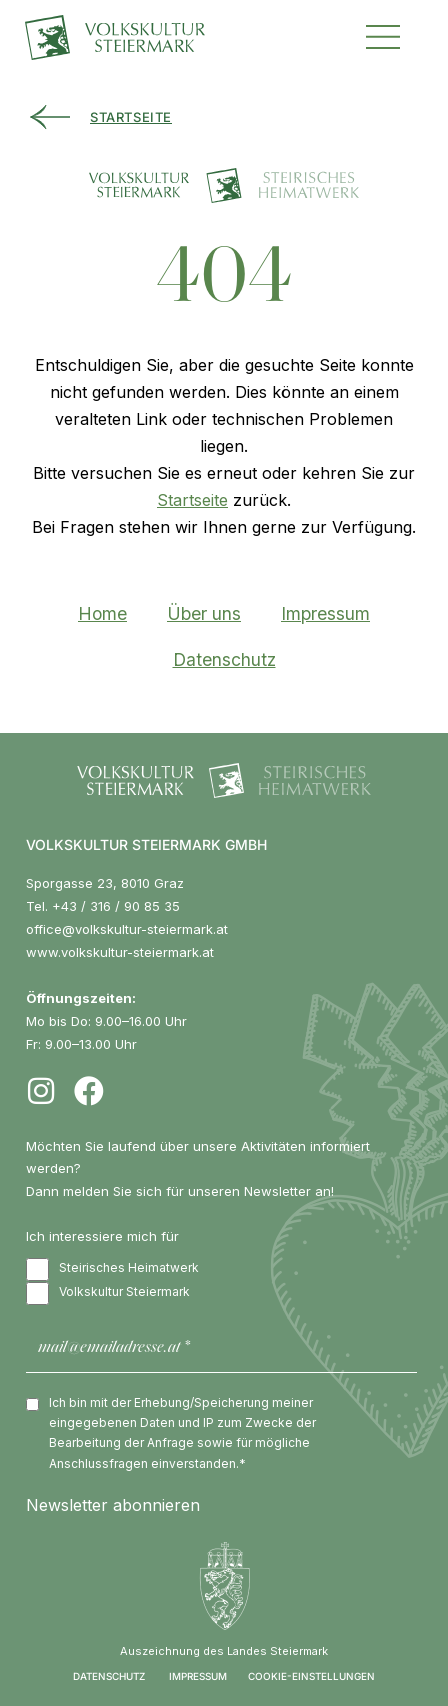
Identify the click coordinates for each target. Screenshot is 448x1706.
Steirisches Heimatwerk (112, 1269)
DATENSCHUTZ (109, 1676)
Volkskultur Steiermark (108, 1293)
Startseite (192, 500)
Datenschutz (224, 659)
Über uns (204, 613)
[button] (383, 34)
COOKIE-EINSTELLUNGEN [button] (311, 1676)
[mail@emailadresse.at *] (221, 1348)
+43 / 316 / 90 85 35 (116, 906)
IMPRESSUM (198, 1676)
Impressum (325, 613)
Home (102, 613)
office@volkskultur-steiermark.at (127, 929)
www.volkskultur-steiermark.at (120, 952)
